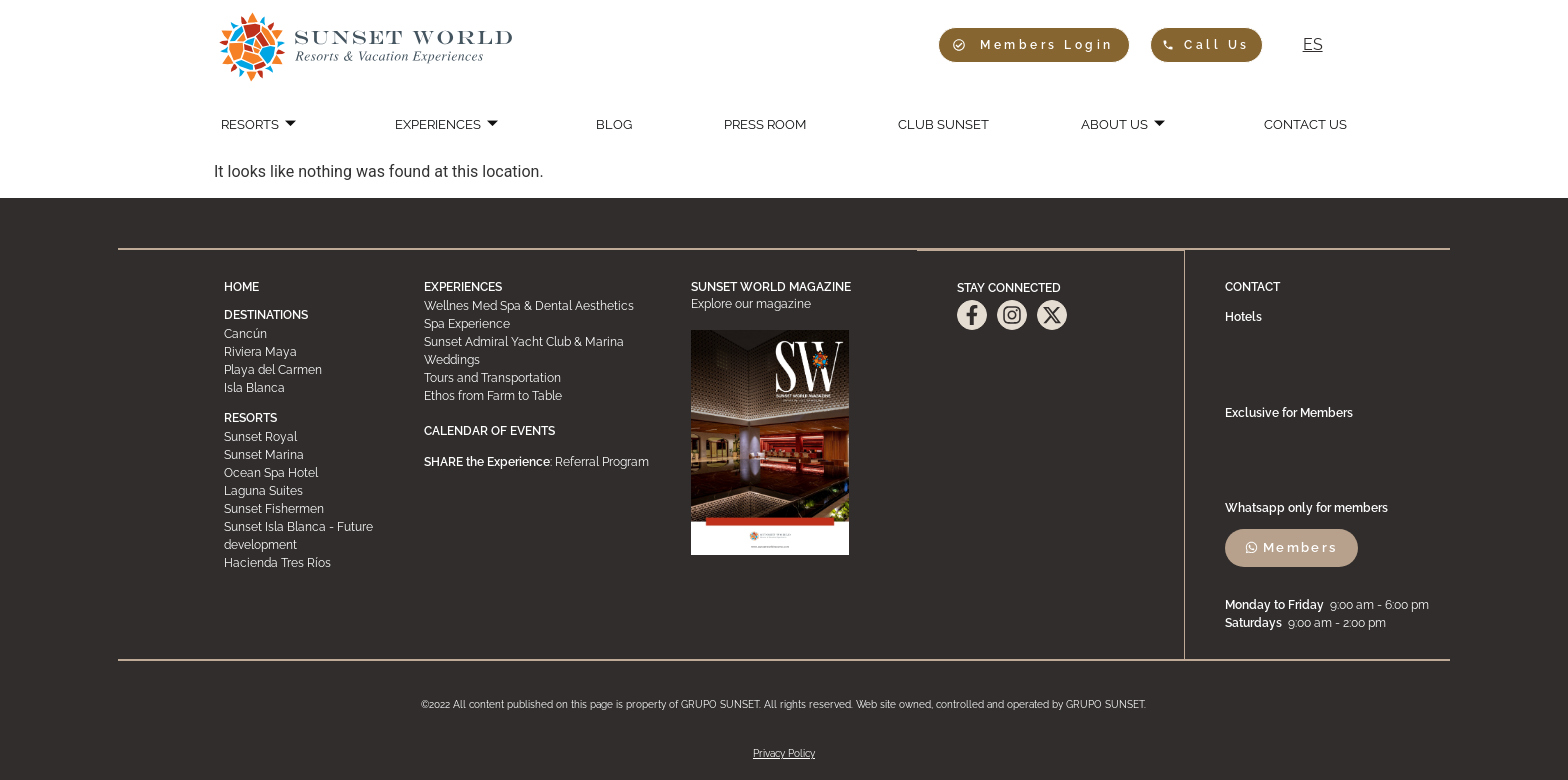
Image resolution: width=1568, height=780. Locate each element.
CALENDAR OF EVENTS (489, 431)
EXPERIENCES (454, 125)
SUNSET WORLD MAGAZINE (771, 287)
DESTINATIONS (266, 315)
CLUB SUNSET (939, 125)
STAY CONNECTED (1009, 287)
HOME (241, 287)
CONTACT (1253, 287)
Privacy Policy (784, 753)
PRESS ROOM (762, 125)
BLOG (617, 125)
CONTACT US (1293, 125)
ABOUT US (1115, 125)
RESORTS (270, 125)
